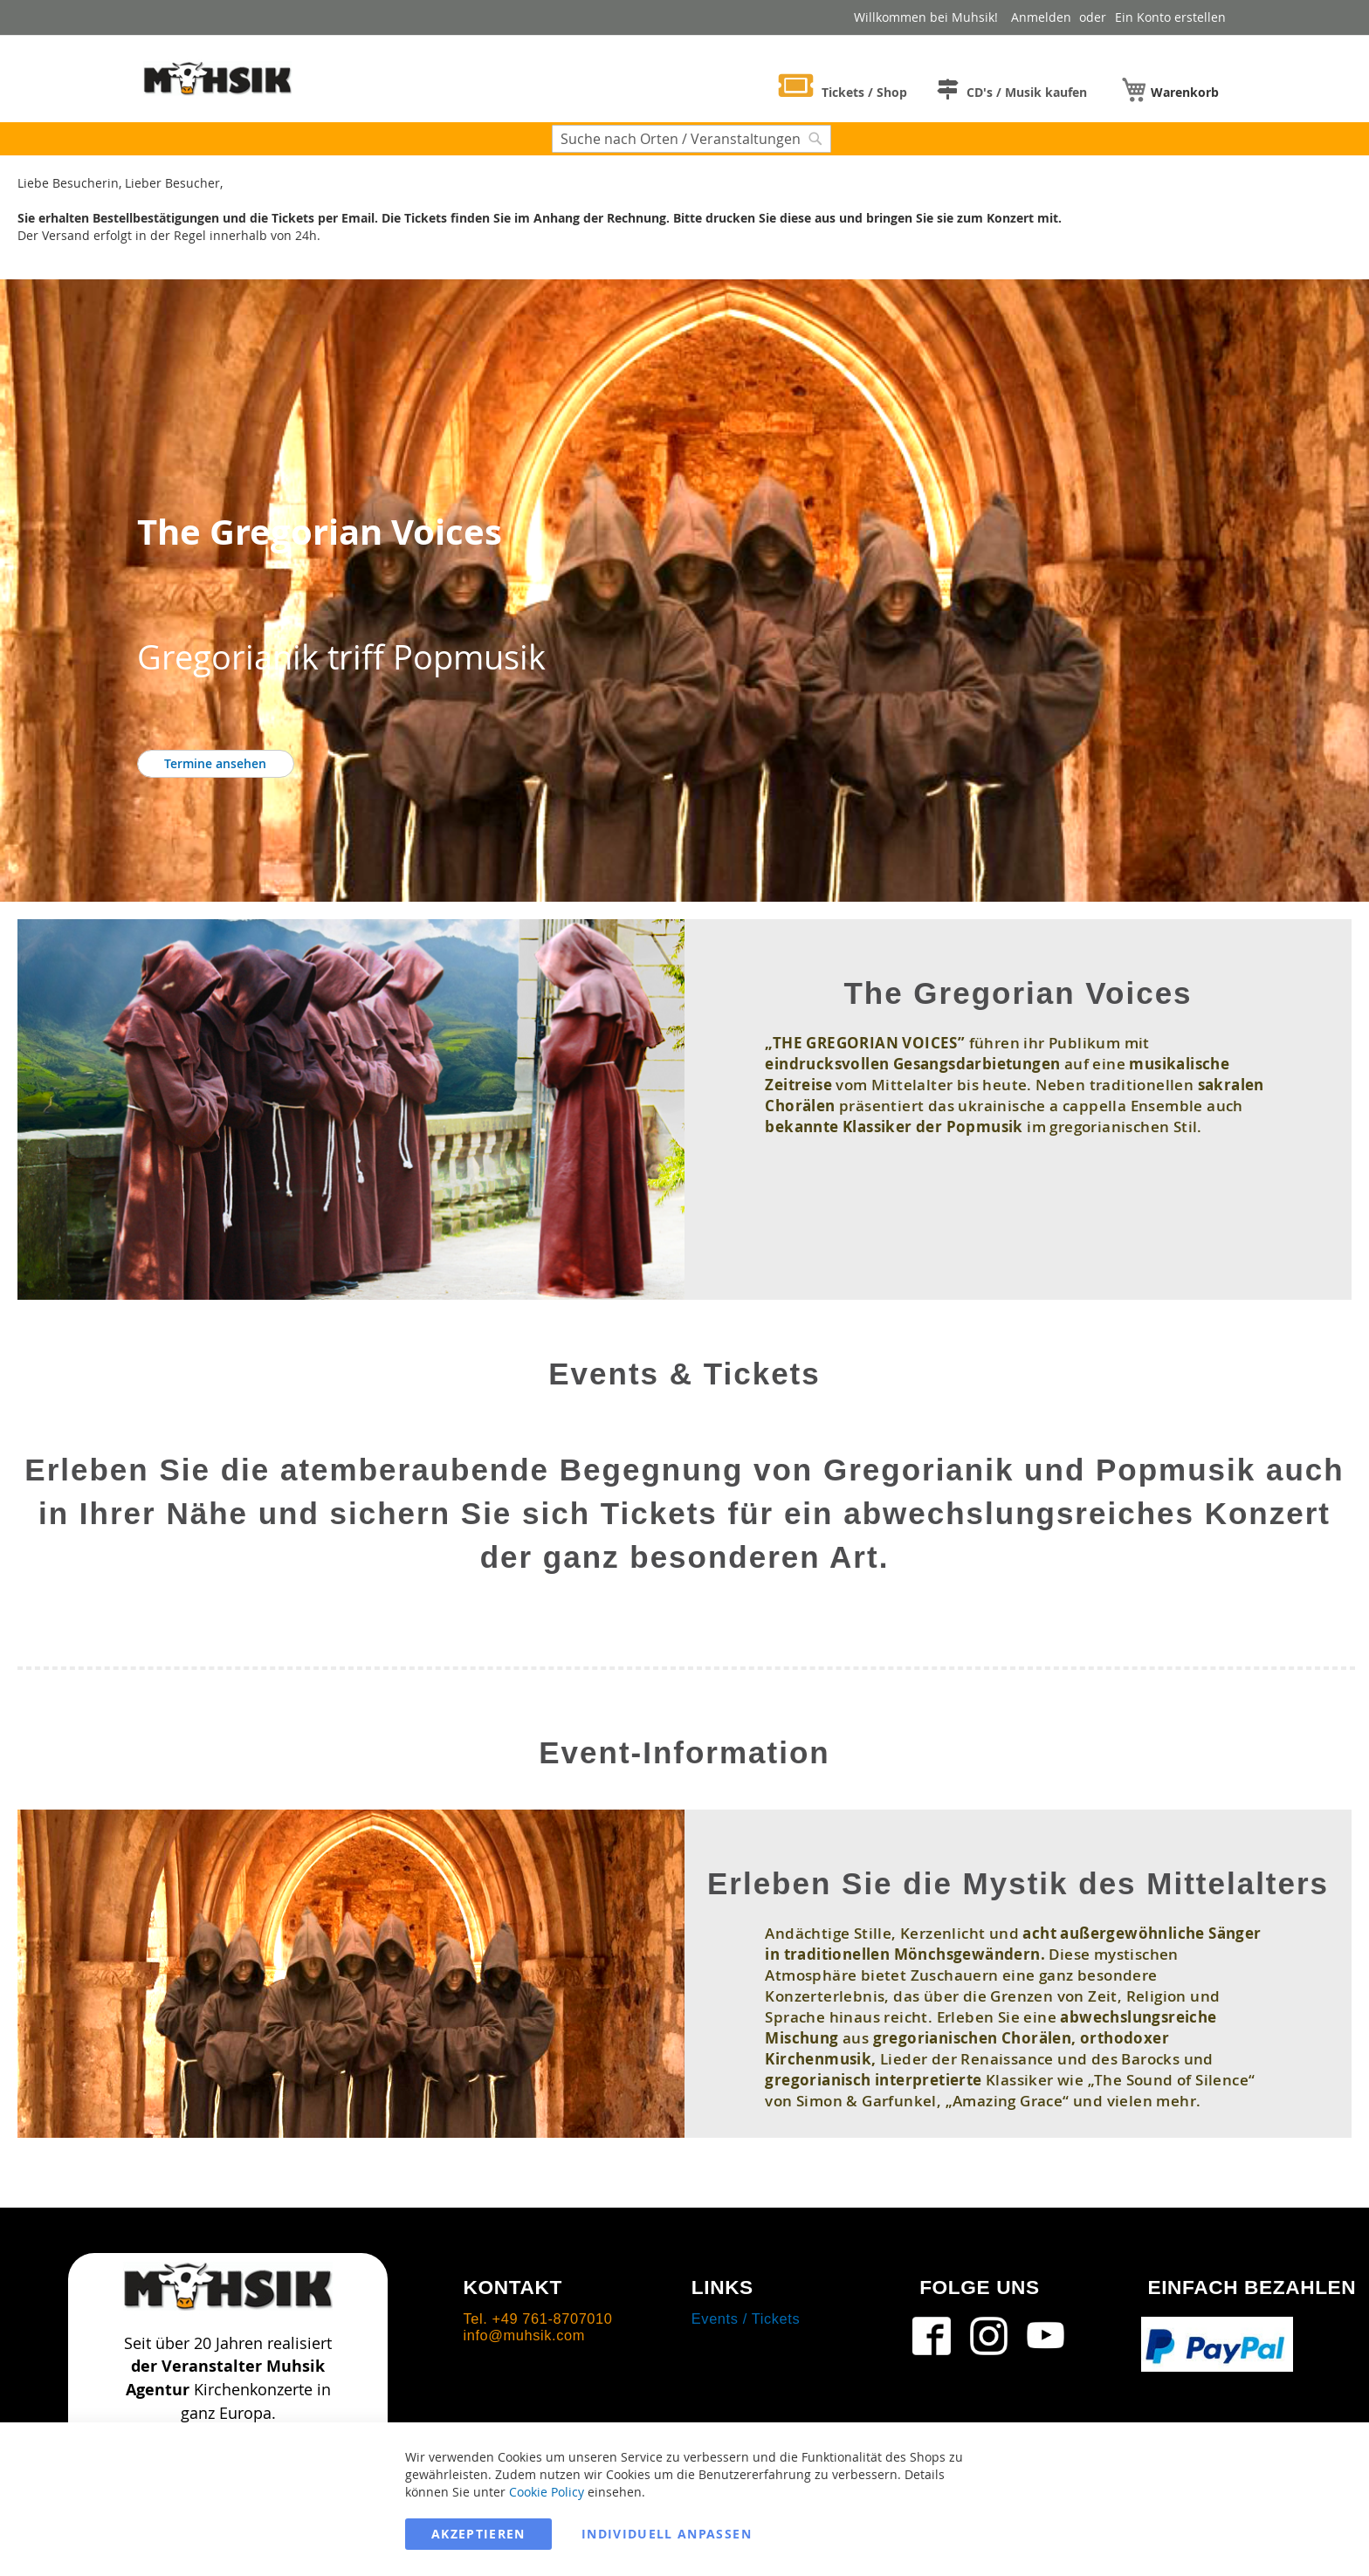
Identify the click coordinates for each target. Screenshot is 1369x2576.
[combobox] (691, 139)
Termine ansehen (215, 763)
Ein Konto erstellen (1170, 17)
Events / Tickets (745, 2318)
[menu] (993, 87)
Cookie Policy (546, 2491)
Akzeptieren (478, 2533)
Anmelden (1041, 17)
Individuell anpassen (666, 2533)
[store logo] (217, 77)
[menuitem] (843, 89)
